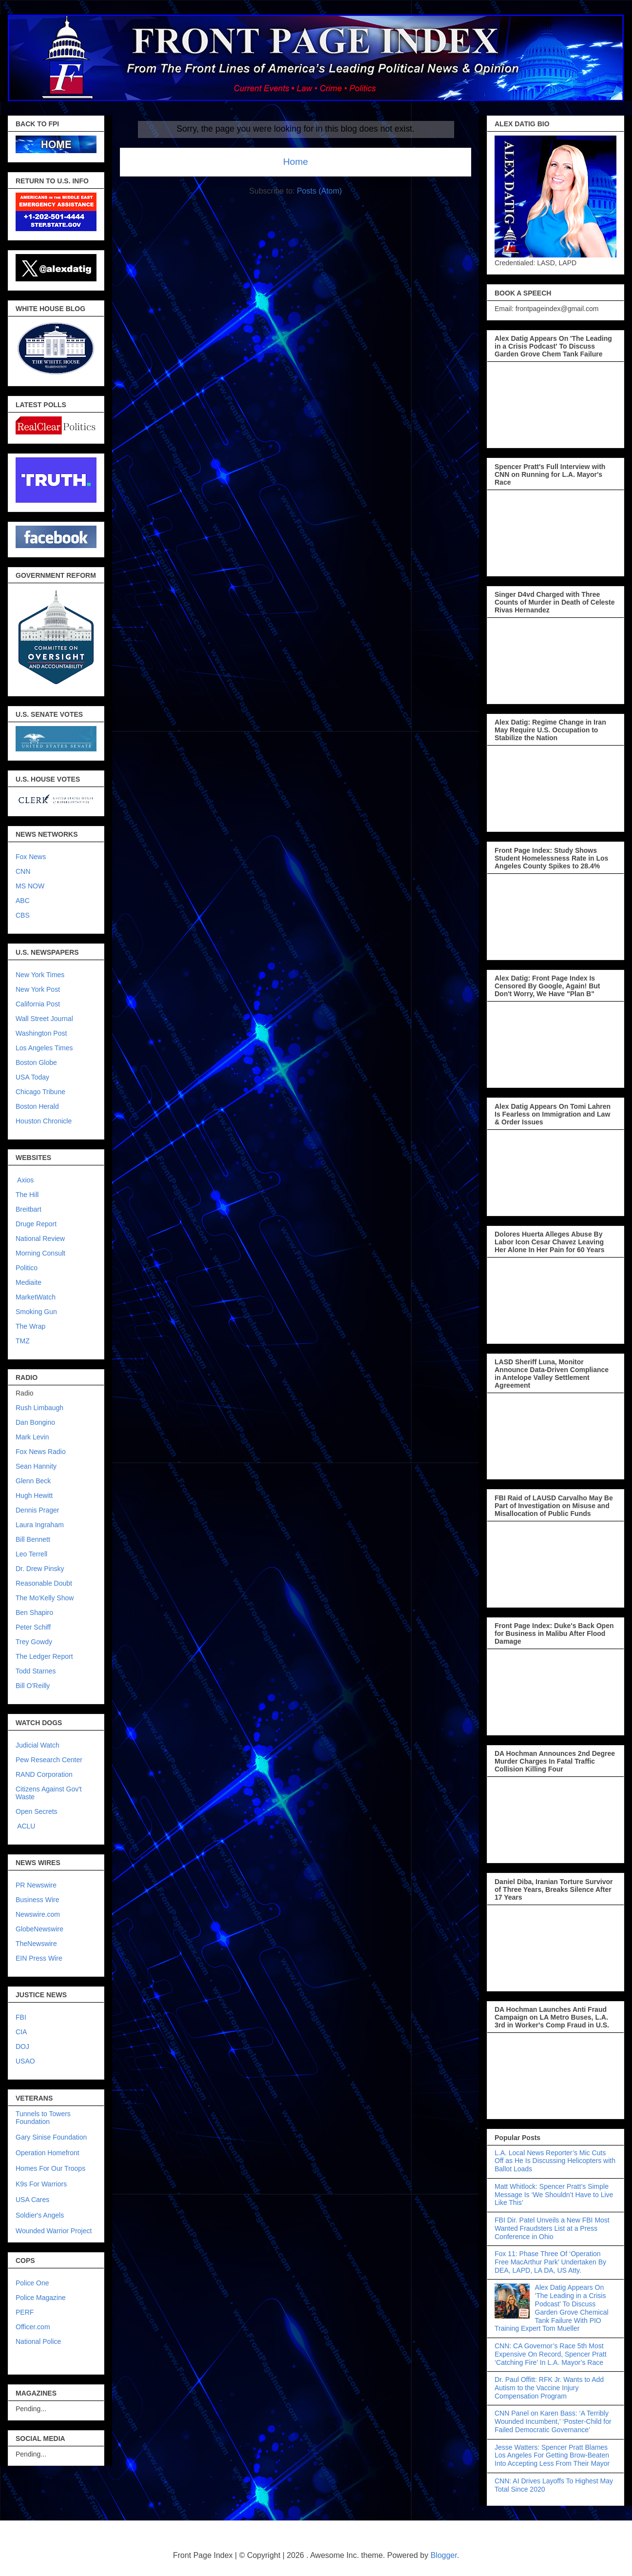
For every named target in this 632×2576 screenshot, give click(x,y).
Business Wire (37, 1900)
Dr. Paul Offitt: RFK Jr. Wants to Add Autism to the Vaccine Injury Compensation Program (549, 2388)
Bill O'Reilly (33, 1686)
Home (295, 162)
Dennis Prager (37, 1510)
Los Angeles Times (44, 1048)
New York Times (40, 975)
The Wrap (30, 1326)
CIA (21, 2032)
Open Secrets (36, 1811)
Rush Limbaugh (39, 1408)
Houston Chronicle (44, 1121)
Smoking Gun (36, 1312)
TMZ (23, 1341)
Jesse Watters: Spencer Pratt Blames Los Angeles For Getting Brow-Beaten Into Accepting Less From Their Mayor (552, 2455)
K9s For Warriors (41, 2184)
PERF (25, 2312)
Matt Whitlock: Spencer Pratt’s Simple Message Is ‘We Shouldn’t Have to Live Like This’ (554, 2195)
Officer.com (33, 2327)
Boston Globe (36, 1062)
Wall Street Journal (44, 1019)
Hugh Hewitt (34, 1495)
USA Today (32, 1077)
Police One (32, 2283)
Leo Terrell (31, 1554)
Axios (25, 1180)
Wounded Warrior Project (54, 2231)
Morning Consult (40, 1253)
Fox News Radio (41, 1451)
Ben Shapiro (34, 1612)
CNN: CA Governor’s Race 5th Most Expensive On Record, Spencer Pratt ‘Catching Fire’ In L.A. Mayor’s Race (551, 2354)
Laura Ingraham (40, 1525)
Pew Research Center (49, 1760)
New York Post (38, 989)
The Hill (27, 1195)
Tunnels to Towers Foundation (43, 2117)
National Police (38, 2341)
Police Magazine (41, 2297)
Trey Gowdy (34, 1642)
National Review (40, 1238)
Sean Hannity (36, 1466)
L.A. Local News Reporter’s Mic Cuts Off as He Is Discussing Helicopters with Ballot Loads (555, 2161)
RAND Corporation (44, 1774)
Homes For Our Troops (50, 2168)
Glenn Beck (33, 1481)
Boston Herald (37, 1106)
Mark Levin (32, 1437)
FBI (21, 2017)
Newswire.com (38, 1914)
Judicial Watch (37, 1745)
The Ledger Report (44, 1656)
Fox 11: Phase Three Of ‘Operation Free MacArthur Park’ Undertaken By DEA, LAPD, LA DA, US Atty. (550, 2262)
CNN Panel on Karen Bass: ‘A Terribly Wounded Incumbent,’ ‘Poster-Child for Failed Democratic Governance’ (553, 2421)
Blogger (443, 2555)
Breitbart (28, 1209)
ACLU (26, 1826)
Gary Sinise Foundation (51, 2137)
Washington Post (41, 1033)
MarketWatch (36, 1297)
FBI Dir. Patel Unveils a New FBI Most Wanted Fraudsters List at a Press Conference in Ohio (552, 2228)
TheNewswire (36, 1943)
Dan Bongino (35, 1422)
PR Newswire (36, 1885)
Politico (27, 1268)
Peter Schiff (33, 1627)
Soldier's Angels (40, 2215)
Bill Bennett (33, 1539)
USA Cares (32, 2199)
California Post (38, 1004)
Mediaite (28, 1282)
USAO (25, 2061)
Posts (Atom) (319, 191)
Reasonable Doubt (44, 1583)
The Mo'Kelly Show (45, 1598)
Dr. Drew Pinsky (40, 1569)
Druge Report (36, 1224)
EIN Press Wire (39, 1958)
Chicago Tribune (40, 1092)
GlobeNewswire (39, 1929)
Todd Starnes (36, 1671)
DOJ (22, 2046)
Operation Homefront (47, 2153)
